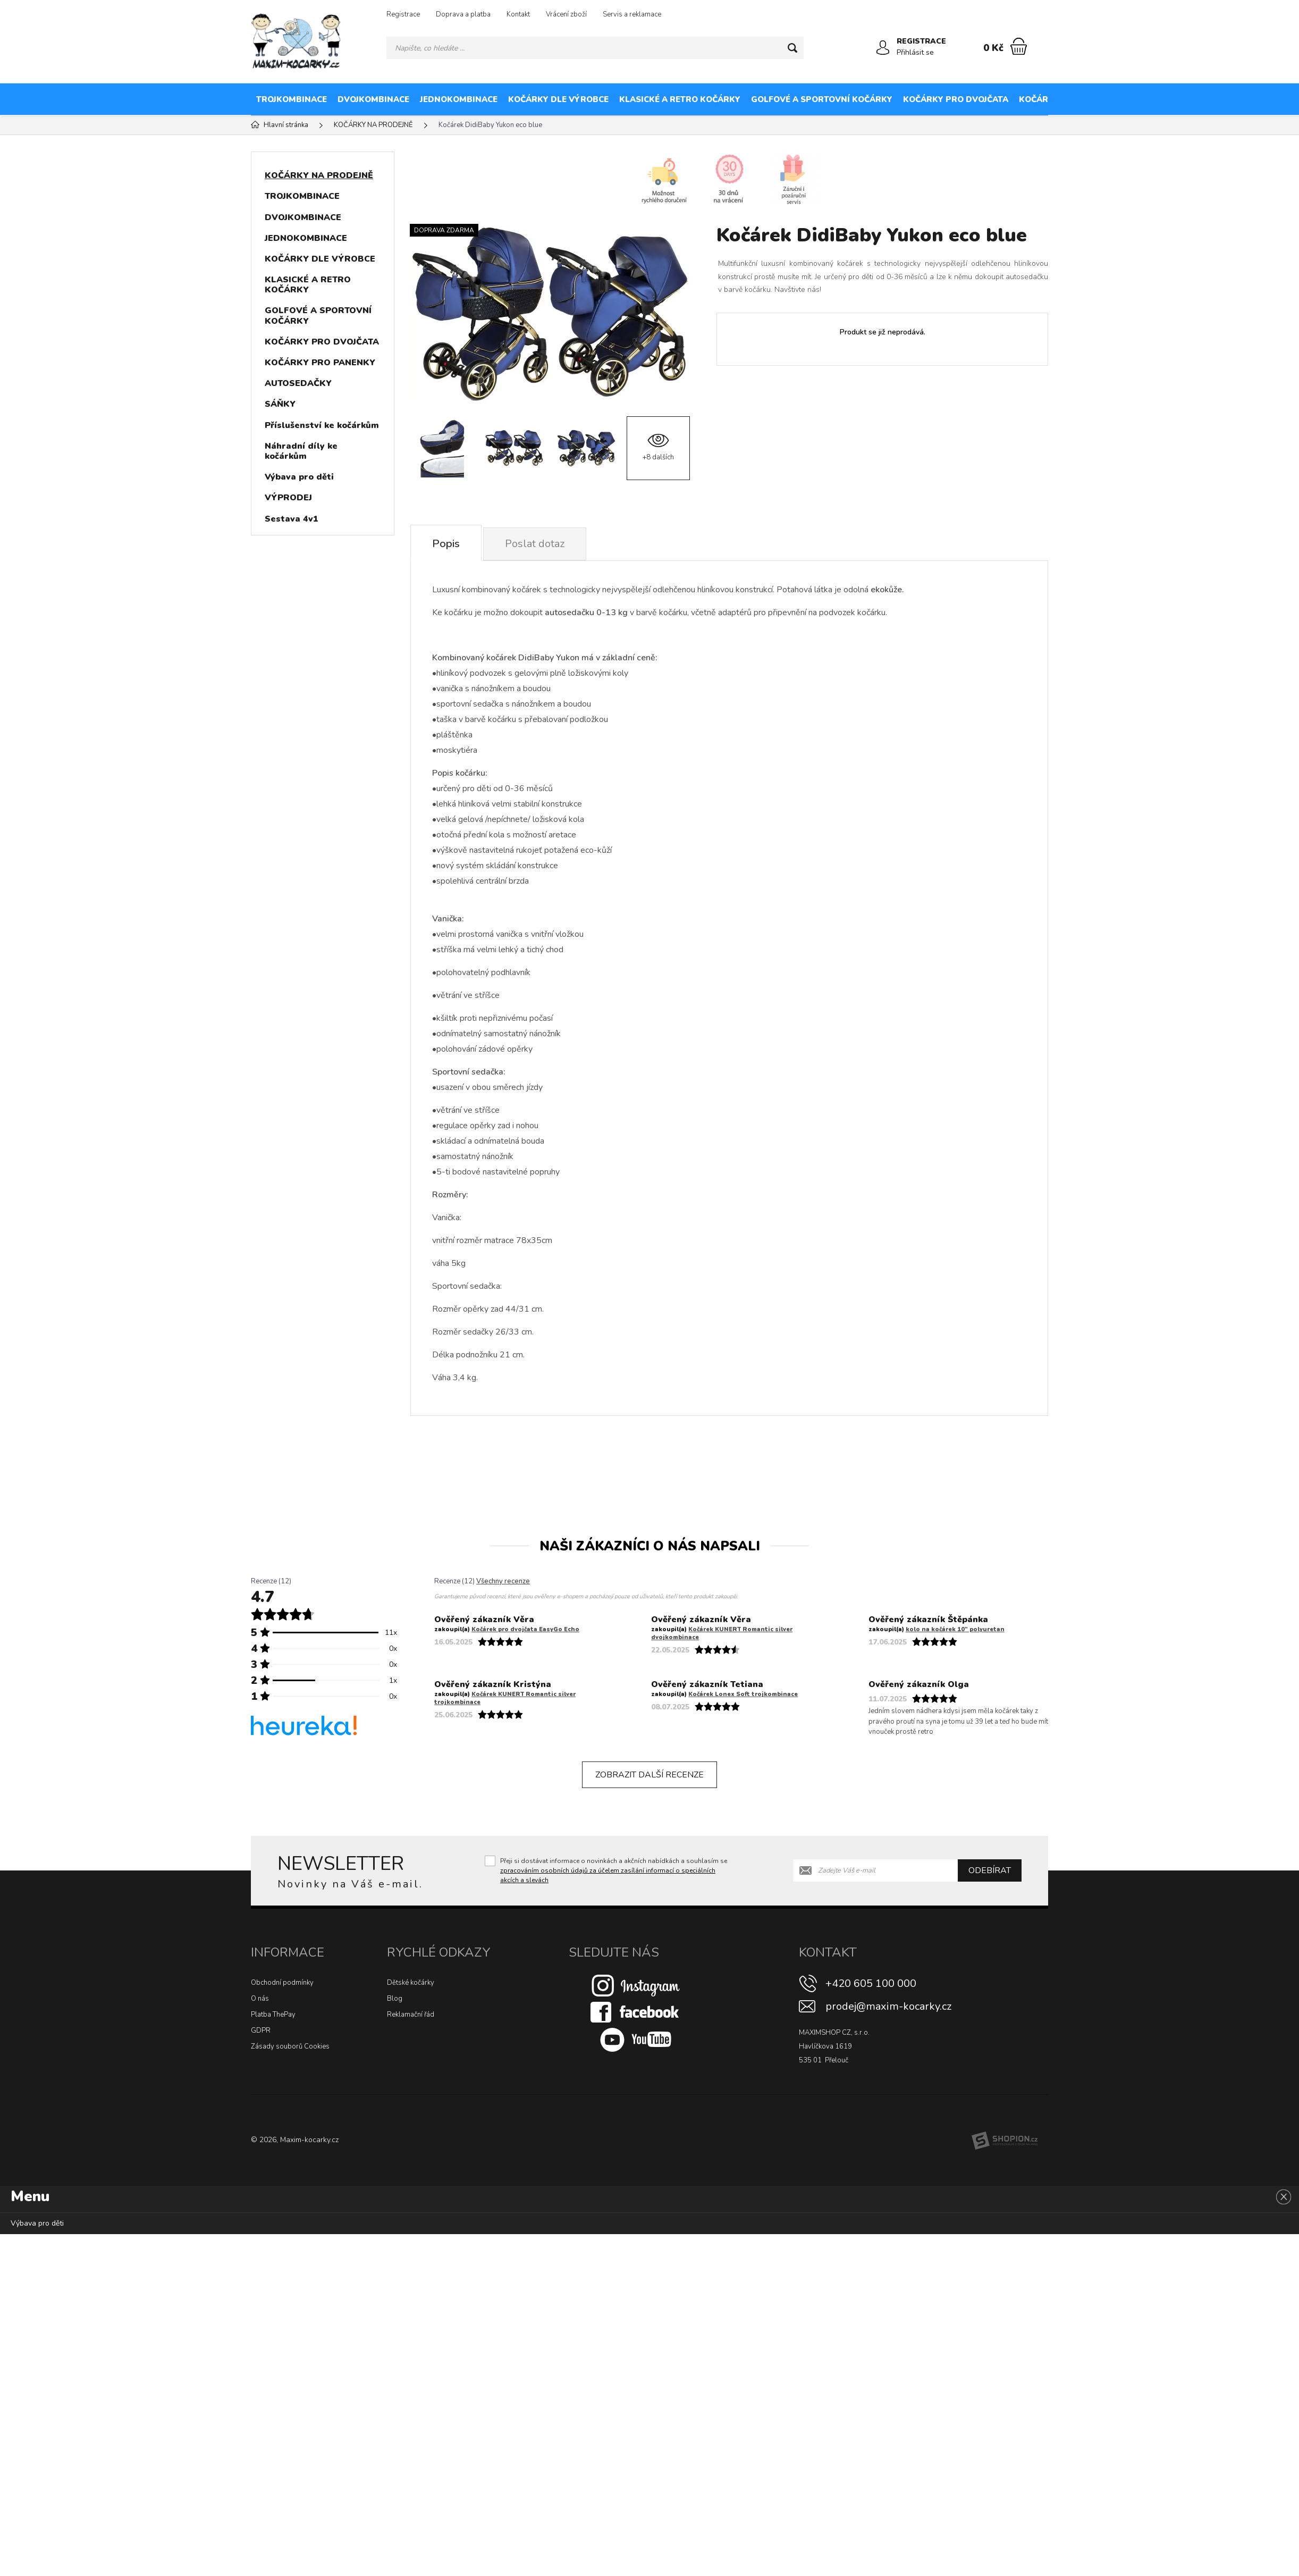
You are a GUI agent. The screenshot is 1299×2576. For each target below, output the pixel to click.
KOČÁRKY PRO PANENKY (1070, 99)
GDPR (261, 2030)
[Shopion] (1004, 2141)
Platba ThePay (273, 2014)
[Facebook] (636, 2012)
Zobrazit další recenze (649, 1775)
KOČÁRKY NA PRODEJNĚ (1182, 99)
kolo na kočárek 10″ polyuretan (955, 1629)
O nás (260, 1998)
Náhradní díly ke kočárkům (301, 451)
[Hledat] (792, 48)
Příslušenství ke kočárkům (322, 425)
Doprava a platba (463, 14)
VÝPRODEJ (288, 498)
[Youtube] (636, 2039)
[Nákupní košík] (1018, 46)
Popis (446, 543)
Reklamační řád (410, 2014)
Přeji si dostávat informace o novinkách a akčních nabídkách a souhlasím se (613, 1870)
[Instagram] (636, 1985)
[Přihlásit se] (882, 47)
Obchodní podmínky (282, 1982)
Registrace (403, 14)
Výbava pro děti (299, 477)
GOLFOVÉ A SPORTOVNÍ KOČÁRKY (821, 99)
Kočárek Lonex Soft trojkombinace (743, 1694)
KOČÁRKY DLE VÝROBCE (558, 99)
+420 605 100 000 (870, 1983)
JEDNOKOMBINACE (458, 99)
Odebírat (989, 1870)
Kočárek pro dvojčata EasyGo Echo (525, 1629)
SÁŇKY (280, 404)
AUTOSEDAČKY (298, 383)
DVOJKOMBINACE (373, 99)
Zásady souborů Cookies (290, 2046)
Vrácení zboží (566, 14)
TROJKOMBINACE (291, 99)
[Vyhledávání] (595, 48)
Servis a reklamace (632, 14)
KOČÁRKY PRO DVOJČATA (955, 99)
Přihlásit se (915, 52)
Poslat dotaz (534, 543)
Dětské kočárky (410, 1982)
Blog (394, 1998)
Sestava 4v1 (291, 519)
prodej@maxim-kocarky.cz (888, 2006)
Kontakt (518, 14)
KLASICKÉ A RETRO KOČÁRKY (679, 99)
